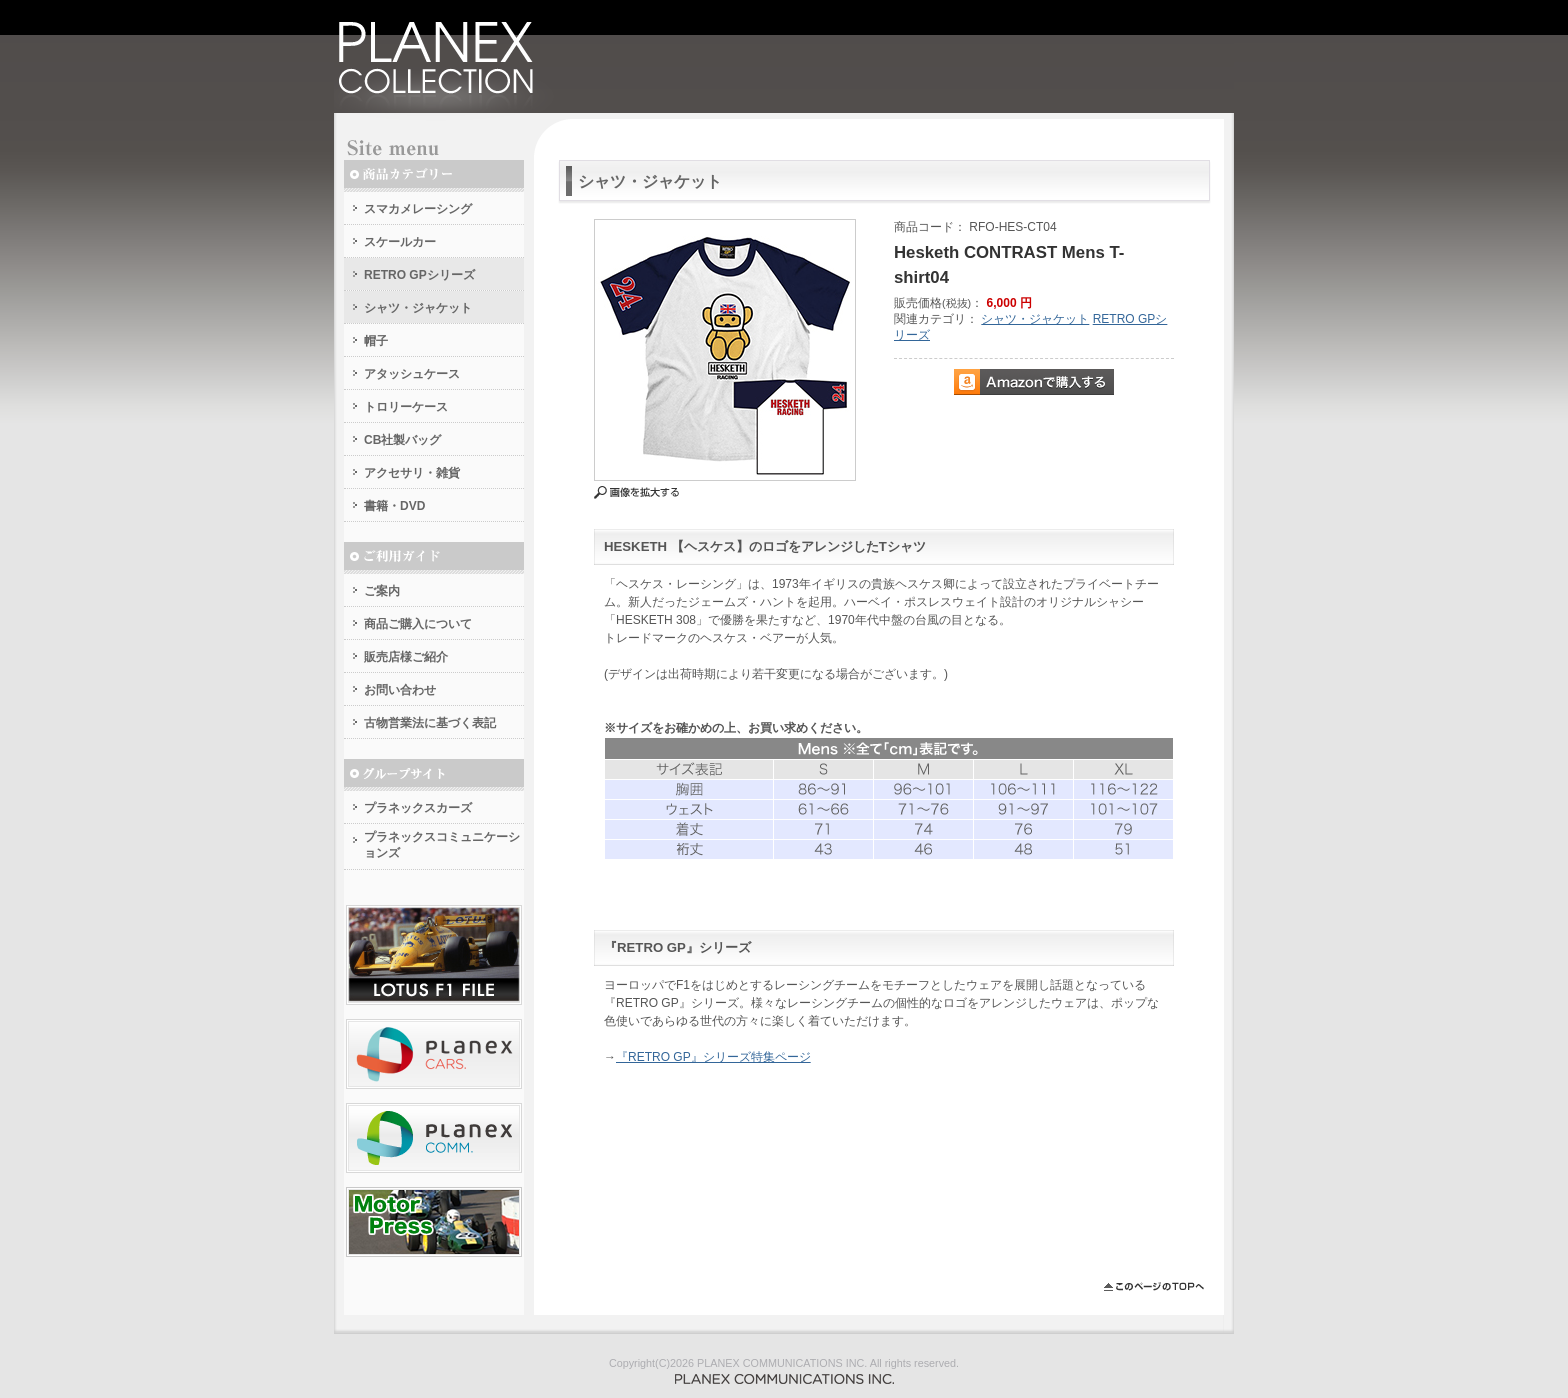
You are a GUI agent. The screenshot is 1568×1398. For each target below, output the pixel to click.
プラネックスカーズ (418, 808)
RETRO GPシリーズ (419, 275)
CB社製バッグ (402, 440)
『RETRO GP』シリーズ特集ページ (713, 1057)
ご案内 (382, 591)
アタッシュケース (412, 374)
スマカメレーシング (418, 209)
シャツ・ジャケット (418, 308)
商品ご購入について (418, 624)
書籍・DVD (394, 506)
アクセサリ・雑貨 (412, 473)
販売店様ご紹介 (406, 657)
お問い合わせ (400, 690)
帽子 (376, 341)
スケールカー (400, 242)
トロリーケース (406, 407)
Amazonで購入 (1034, 382)
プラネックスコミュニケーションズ (442, 845)
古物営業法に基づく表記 (430, 723)
